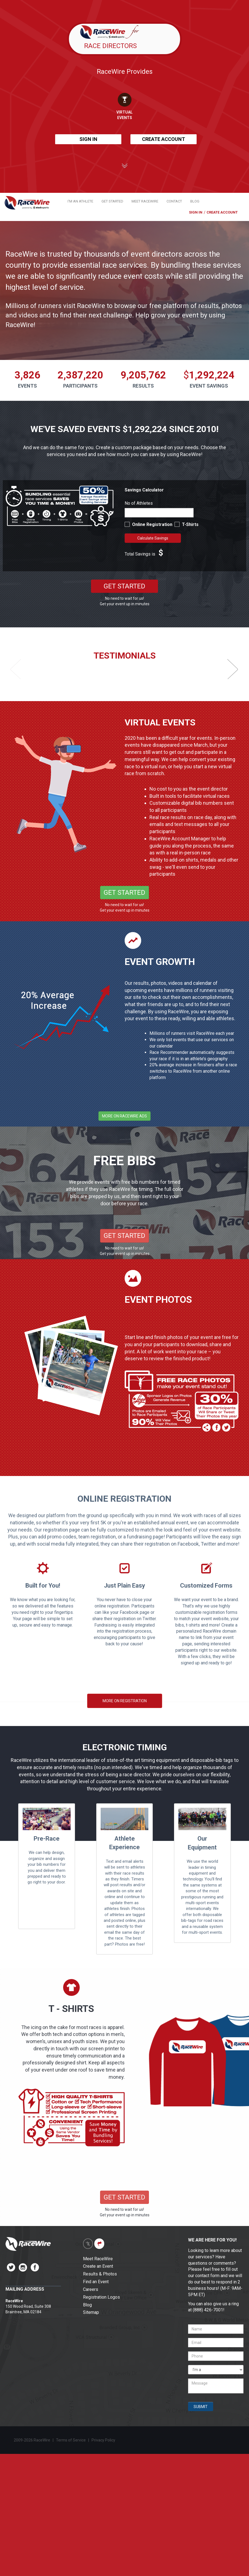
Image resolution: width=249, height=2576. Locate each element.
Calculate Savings (152, 538)
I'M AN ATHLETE (80, 201)
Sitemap (91, 2312)
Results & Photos (100, 2274)
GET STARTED (112, 201)
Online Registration (152, 524)
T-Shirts (190, 524)
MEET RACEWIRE (145, 201)
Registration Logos (101, 2297)
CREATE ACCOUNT (163, 139)
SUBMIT (201, 2406)
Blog (87, 2304)
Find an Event (96, 2281)
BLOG (194, 201)
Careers (90, 2289)
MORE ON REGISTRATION (125, 1701)
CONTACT (174, 201)
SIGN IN (88, 139)
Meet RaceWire (98, 2258)
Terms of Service (71, 2440)
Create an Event (98, 2266)
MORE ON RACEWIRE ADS (124, 1116)
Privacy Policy (104, 2440)
